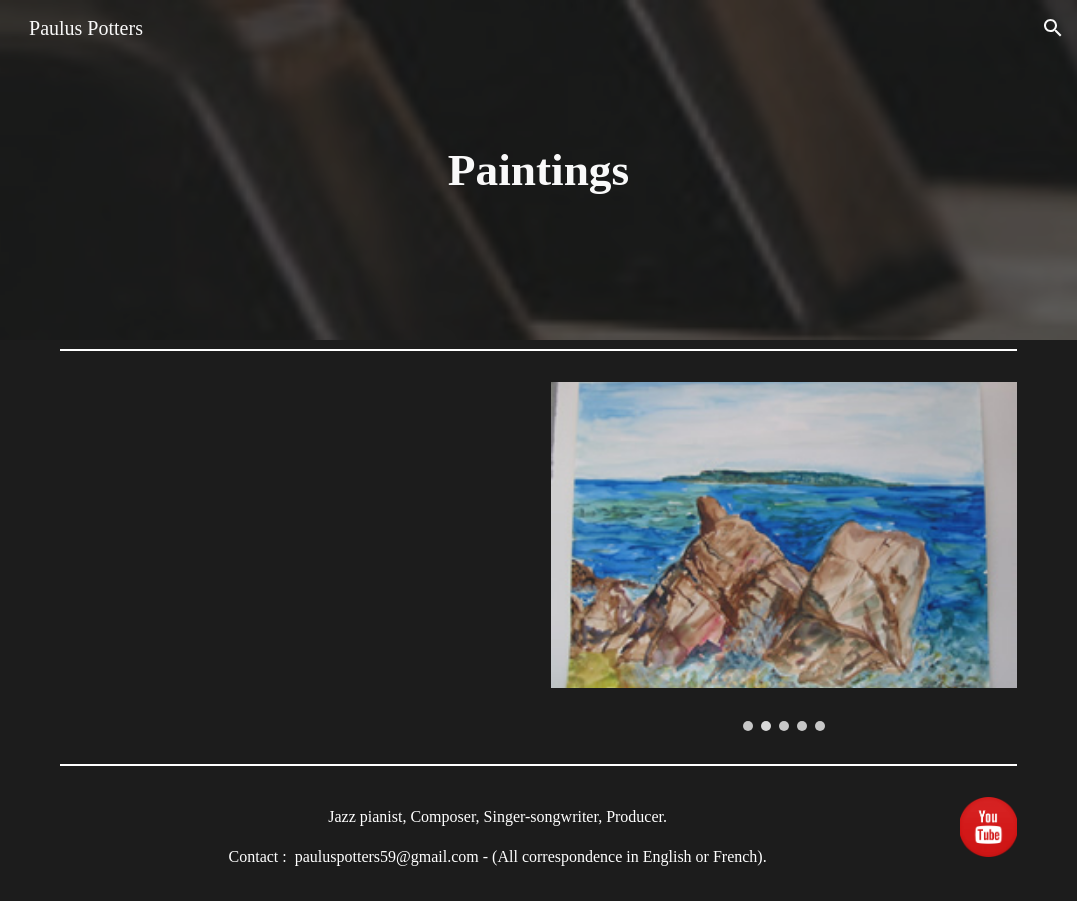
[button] (1053, 28)
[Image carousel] (784, 556)
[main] (538, 170)
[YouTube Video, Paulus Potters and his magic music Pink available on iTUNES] (293, 540)
